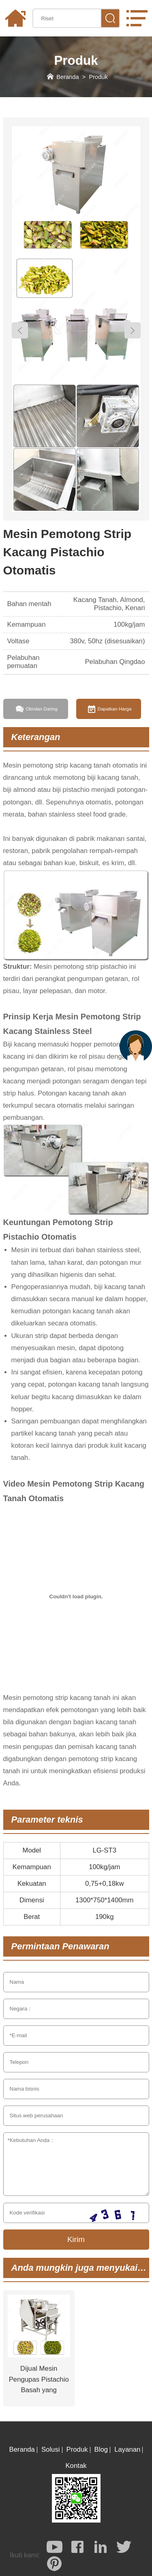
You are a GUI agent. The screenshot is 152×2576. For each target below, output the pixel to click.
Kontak (75, 2466)
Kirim (76, 2239)
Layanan (127, 2449)
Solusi (50, 2449)
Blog (101, 2449)
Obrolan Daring (41, 708)
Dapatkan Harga (115, 708)
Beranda (67, 77)
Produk (98, 77)
